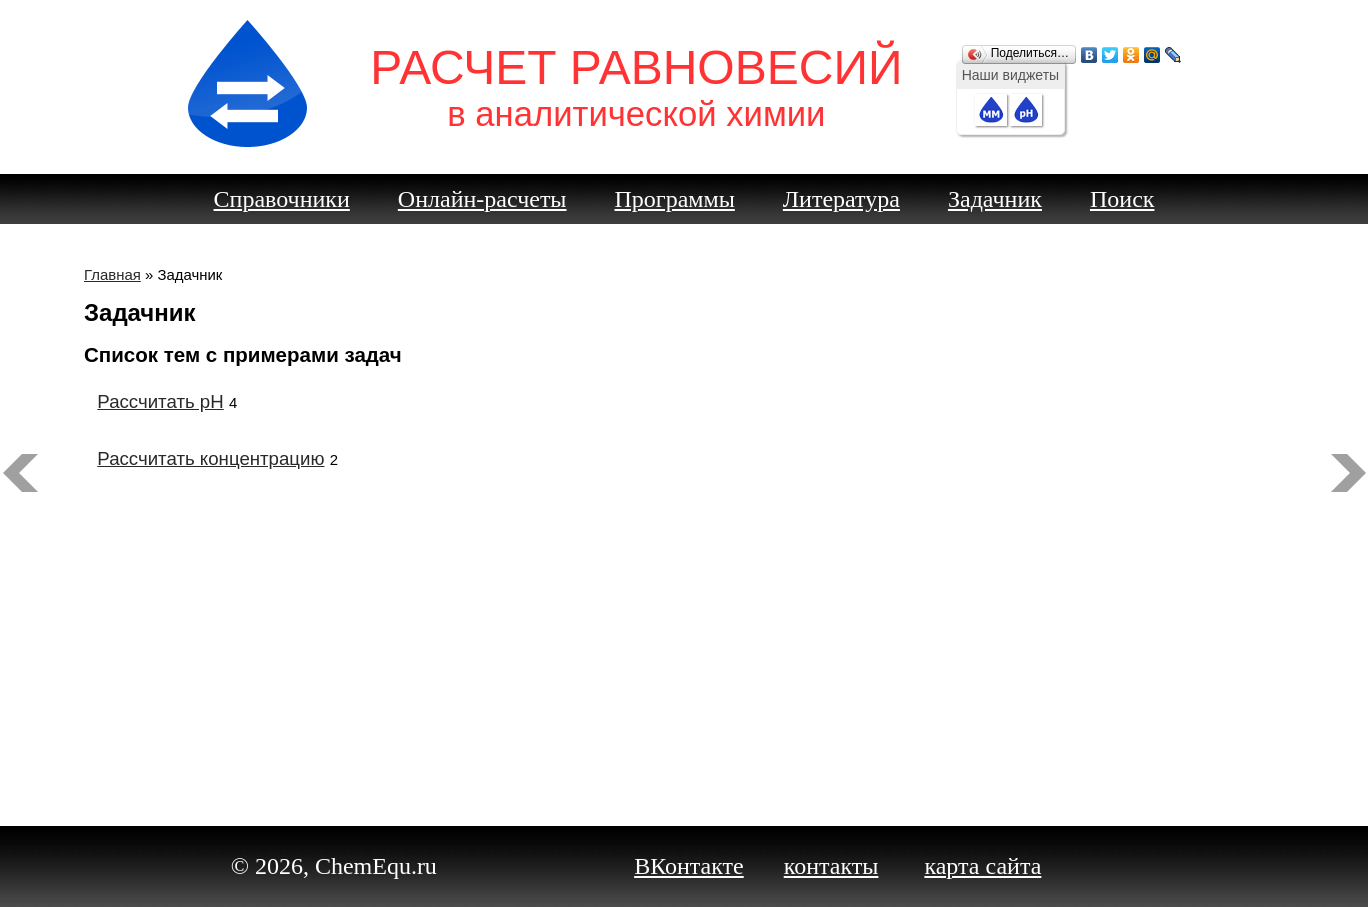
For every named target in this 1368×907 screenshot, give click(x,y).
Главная (112, 274)
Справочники (282, 199)
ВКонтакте (689, 866)
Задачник (995, 199)
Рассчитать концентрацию (210, 458)
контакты (831, 866)
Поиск (1122, 199)
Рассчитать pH (160, 401)
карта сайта (982, 866)
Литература (841, 199)
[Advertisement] (684, 614)
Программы (675, 199)
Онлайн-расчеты (482, 199)
